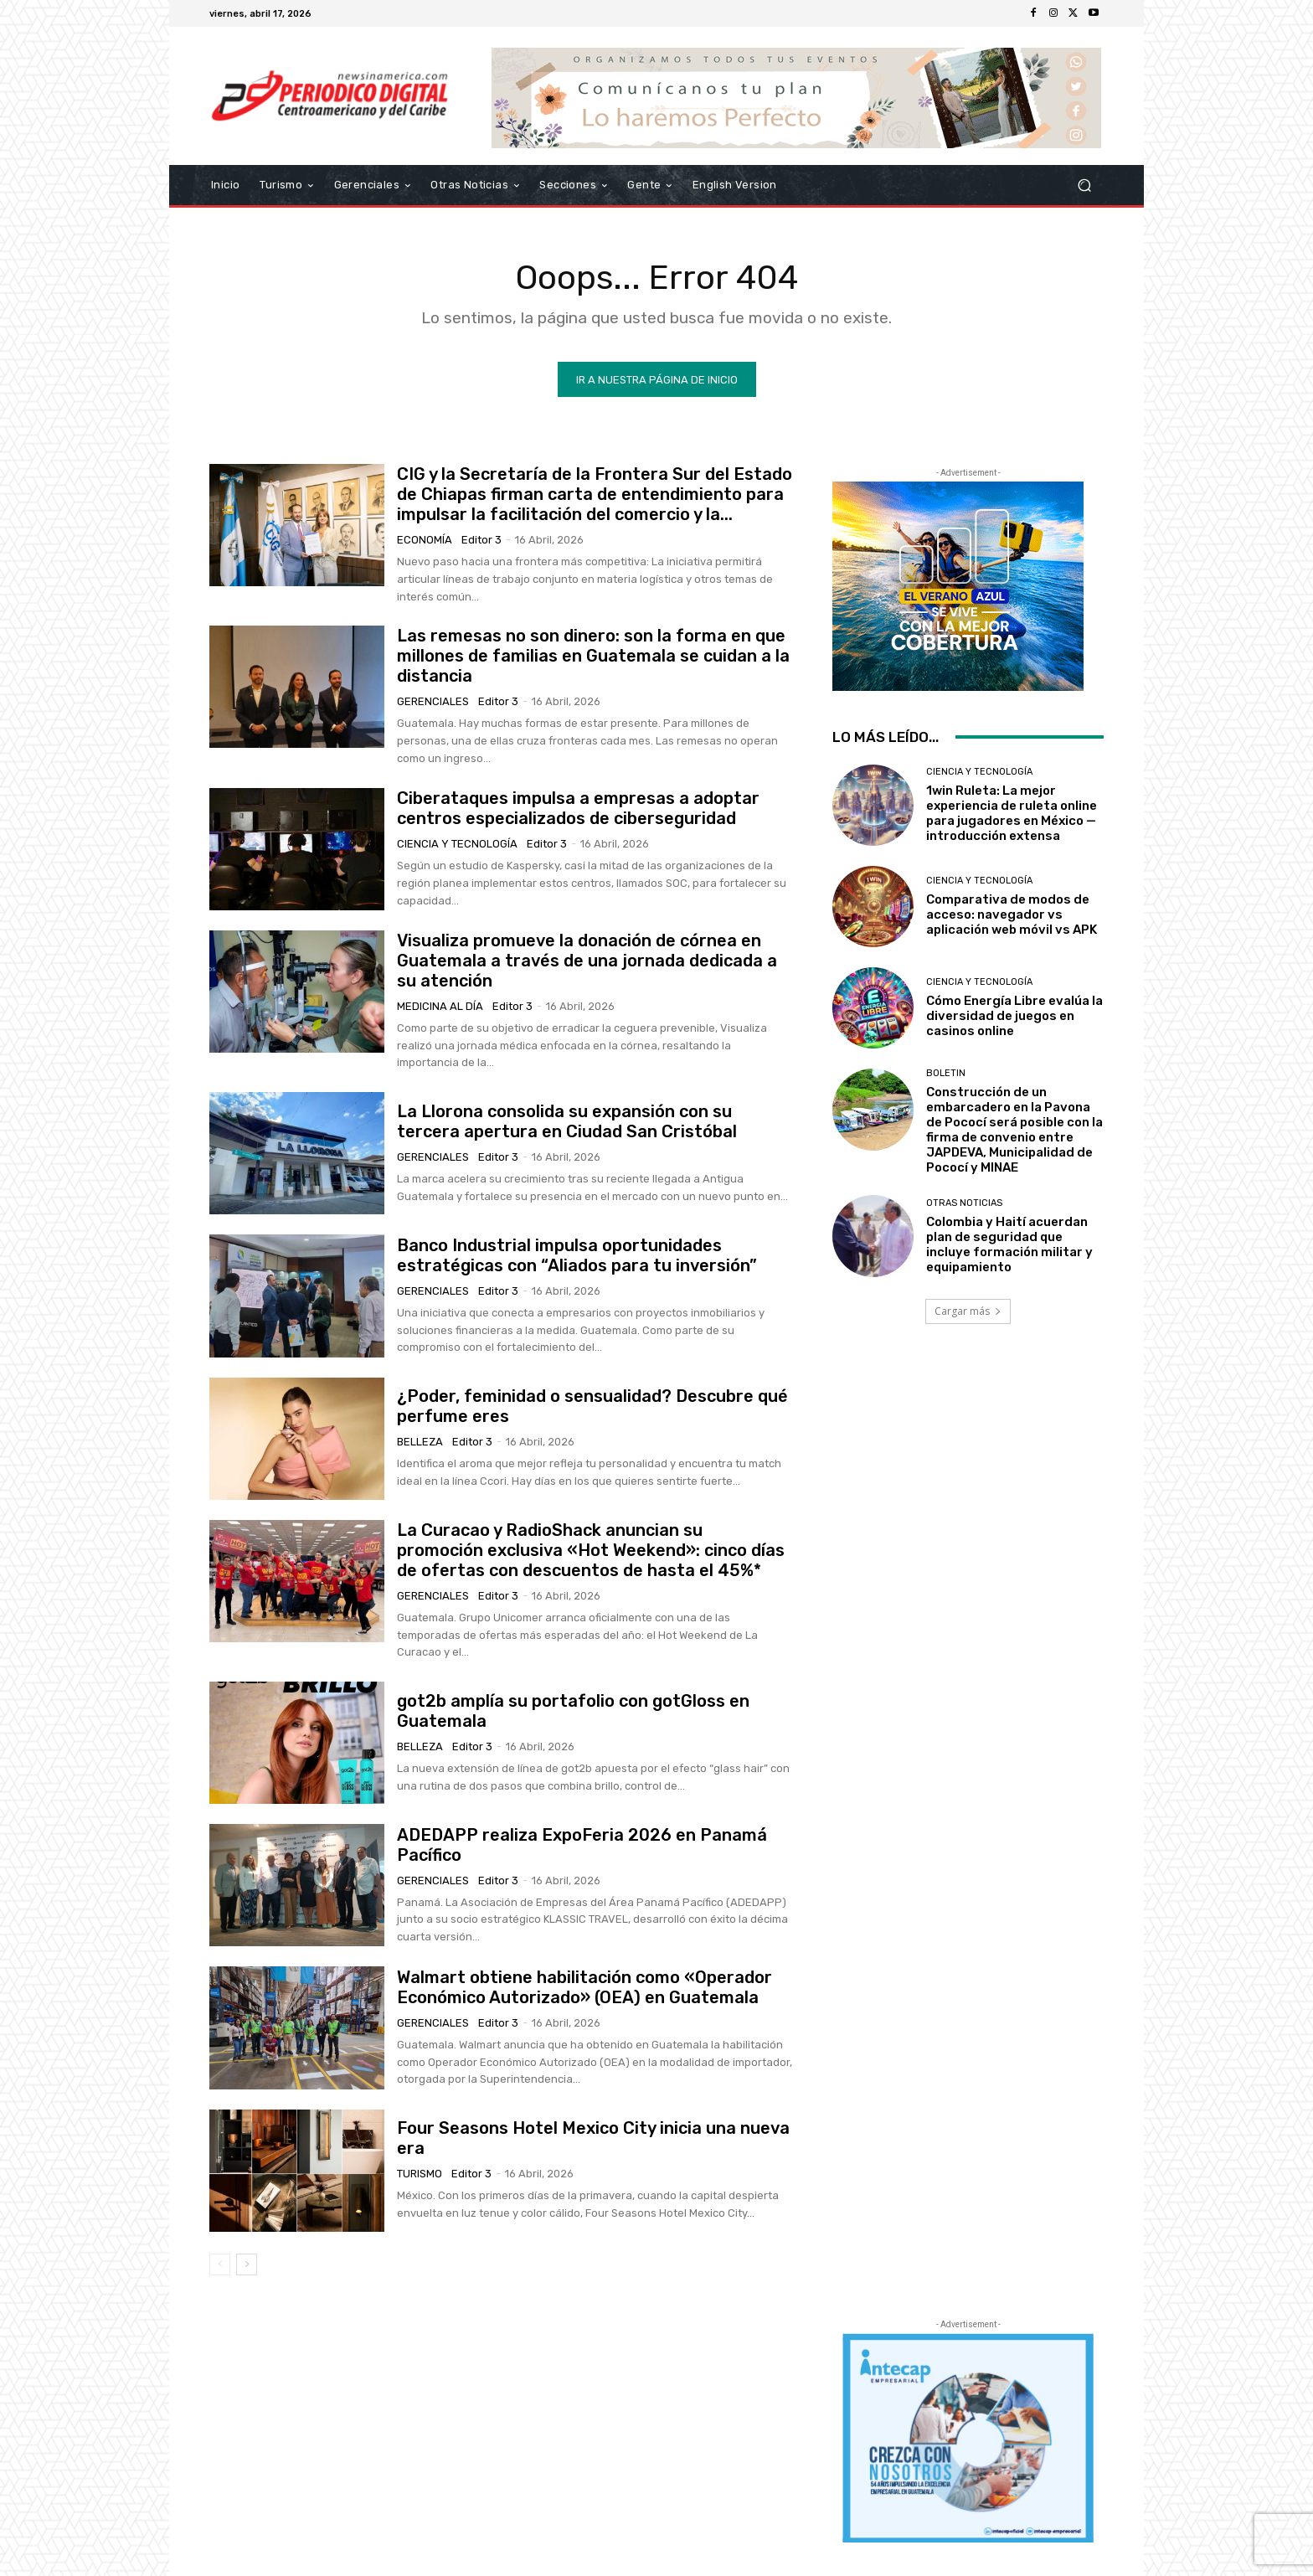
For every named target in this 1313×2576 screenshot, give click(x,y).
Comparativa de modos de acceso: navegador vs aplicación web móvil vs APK (1011, 914)
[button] (1084, 185)
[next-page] (246, 2264)
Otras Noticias (964, 1203)
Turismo (419, 2173)
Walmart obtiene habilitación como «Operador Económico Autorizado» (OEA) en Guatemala (584, 1987)
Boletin (945, 1073)
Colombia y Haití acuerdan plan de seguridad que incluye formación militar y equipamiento (1009, 1244)
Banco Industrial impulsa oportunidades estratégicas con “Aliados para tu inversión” (577, 1255)
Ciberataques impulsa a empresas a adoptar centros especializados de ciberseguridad (578, 808)
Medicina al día (440, 1006)
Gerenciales (433, 701)
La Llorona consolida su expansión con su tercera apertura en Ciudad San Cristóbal (567, 1121)
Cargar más (968, 1311)
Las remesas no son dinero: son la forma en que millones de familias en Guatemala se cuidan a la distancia (593, 656)
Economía (424, 539)
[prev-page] (219, 2264)
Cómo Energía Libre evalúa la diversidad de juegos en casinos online (1014, 1015)
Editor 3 (481, 539)
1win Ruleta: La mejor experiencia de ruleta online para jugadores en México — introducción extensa (1011, 813)
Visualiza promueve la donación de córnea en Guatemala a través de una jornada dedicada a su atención (587, 960)
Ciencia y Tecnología (457, 843)
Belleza (420, 1441)
